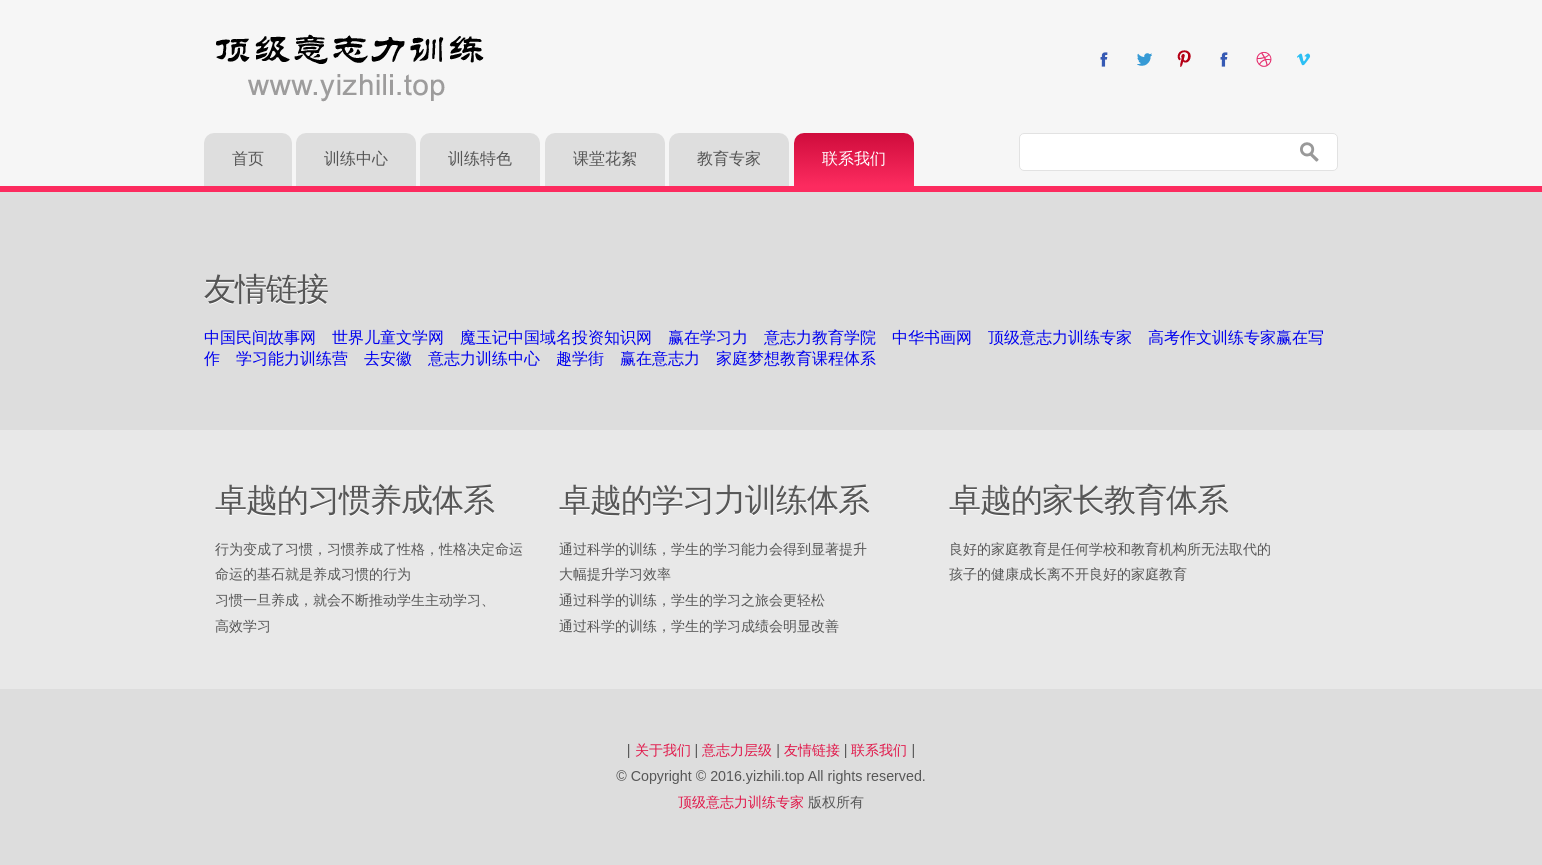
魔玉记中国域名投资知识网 (556, 337)
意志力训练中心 (484, 358)
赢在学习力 (708, 337)
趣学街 (580, 358)
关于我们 (663, 750)
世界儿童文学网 (388, 337)
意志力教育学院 (820, 337)
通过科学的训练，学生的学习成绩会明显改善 (699, 626)
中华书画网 (932, 337)
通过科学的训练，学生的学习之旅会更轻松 (692, 600)
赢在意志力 (660, 358)
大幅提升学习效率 (615, 574)
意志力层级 (737, 750)
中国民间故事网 (260, 337)
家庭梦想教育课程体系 (796, 358)
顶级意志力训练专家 (1060, 337)
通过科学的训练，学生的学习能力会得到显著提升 (713, 549)
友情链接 (812, 750)
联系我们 (879, 750)
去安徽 (388, 358)
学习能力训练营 (292, 358)
